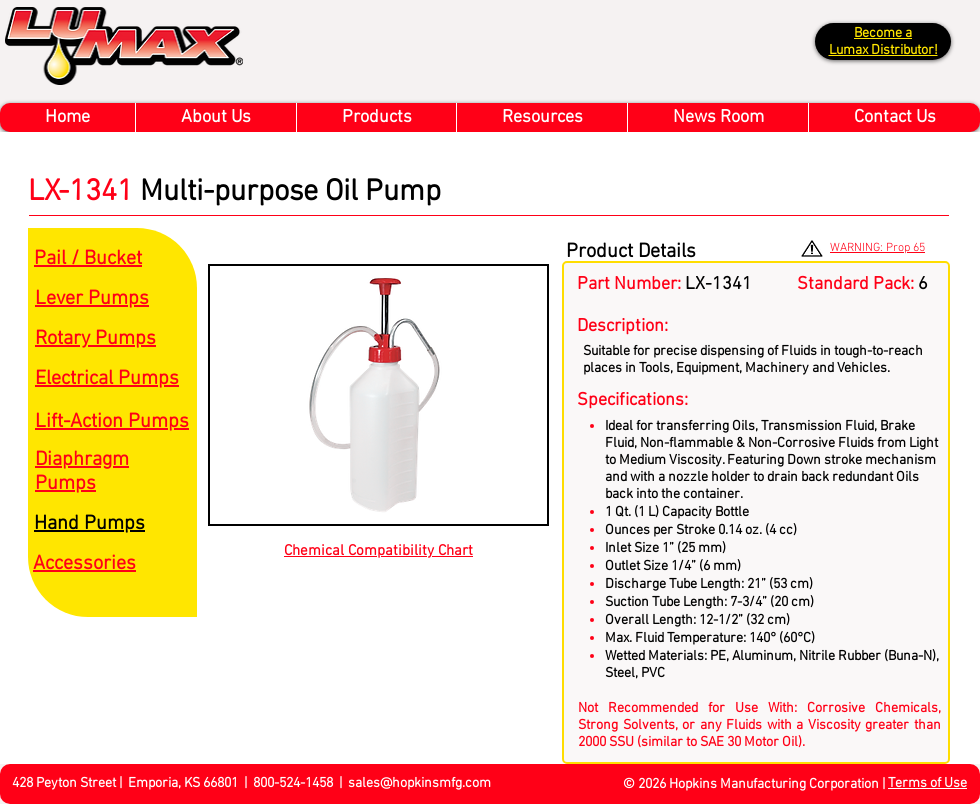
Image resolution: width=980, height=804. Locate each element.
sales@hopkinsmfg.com (419, 783)
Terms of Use (927, 783)
